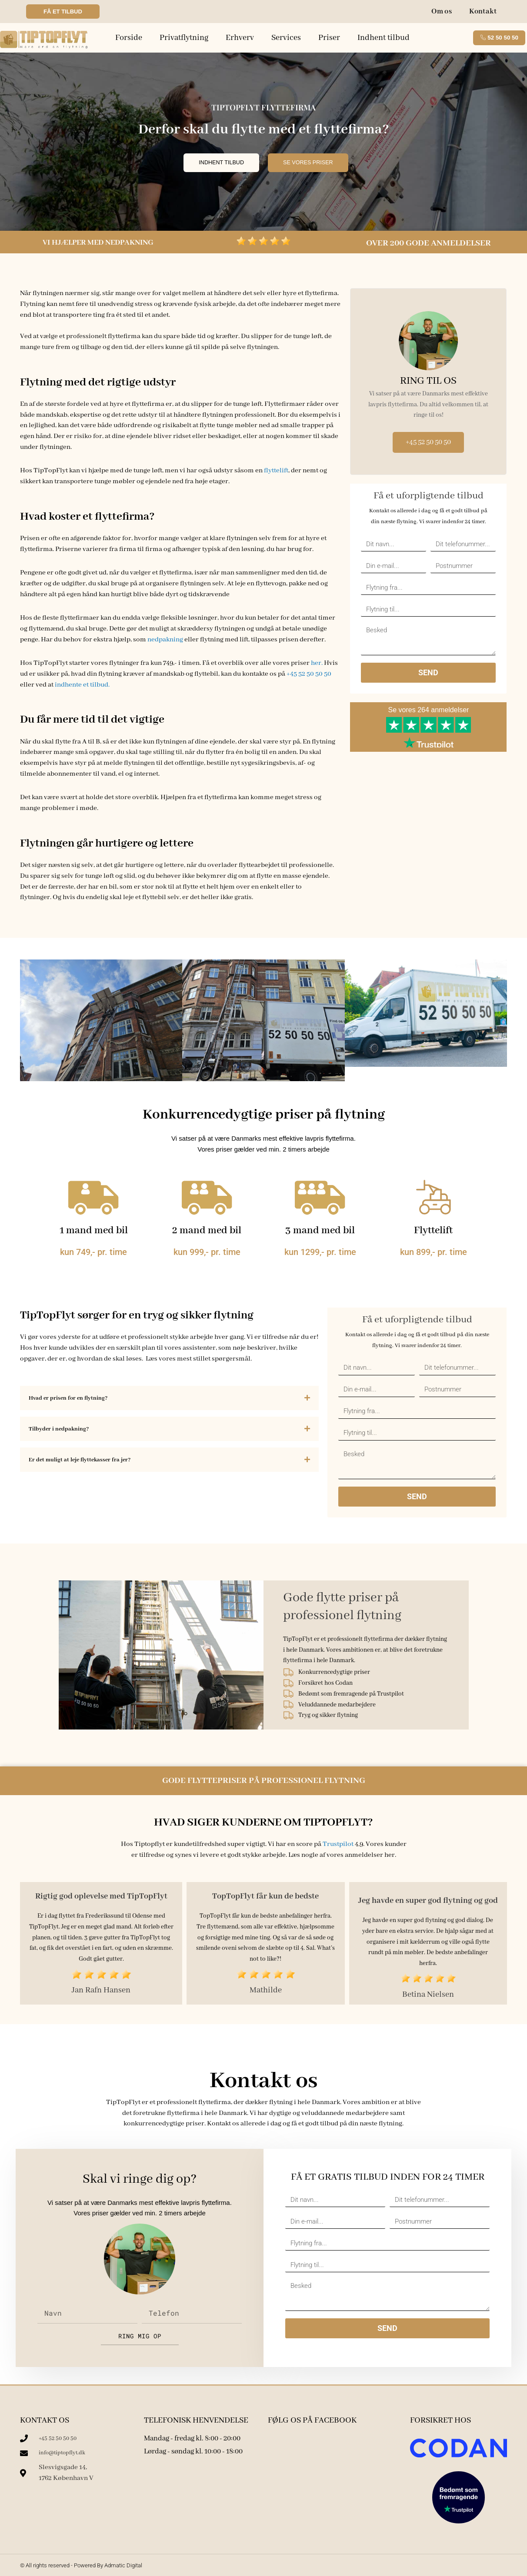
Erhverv (240, 38)
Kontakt (483, 11)
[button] (169, 1398)
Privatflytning (184, 38)
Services (286, 38)
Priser (329, 38)
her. (317, 663)
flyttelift (276, 470)
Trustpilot (338, 1844)
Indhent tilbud (383, 38)
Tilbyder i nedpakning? (59, 1429)
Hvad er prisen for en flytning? (70, 1398)
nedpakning (165, 639)
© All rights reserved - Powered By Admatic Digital (81, 2565)
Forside (128, 38)
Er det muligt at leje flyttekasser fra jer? (82, 1460)
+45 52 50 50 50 (309, 674)
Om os (441, 11)
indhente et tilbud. (83, 685)
